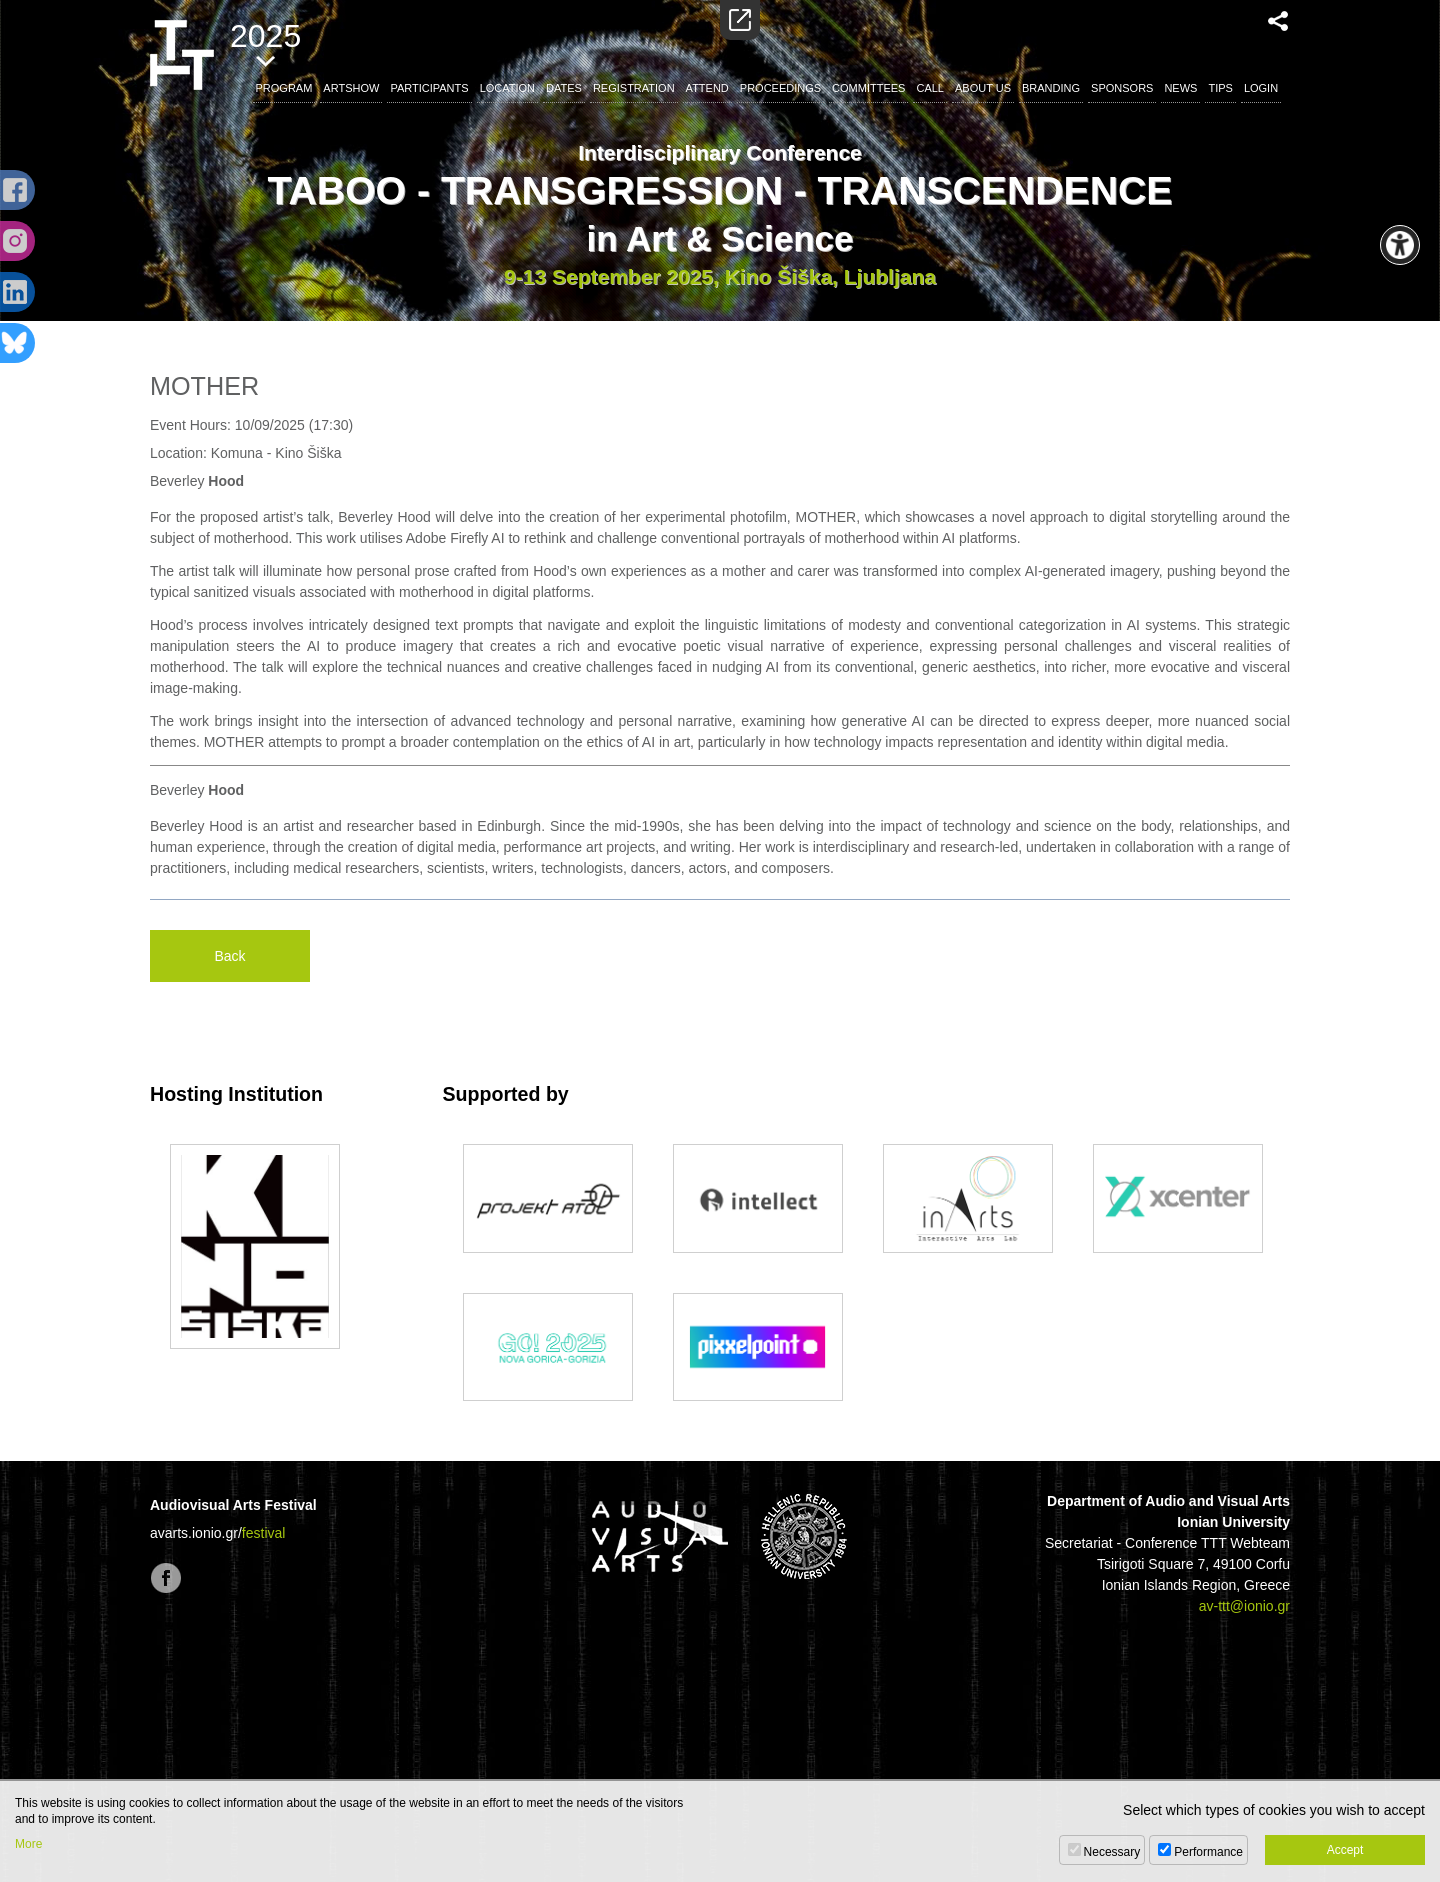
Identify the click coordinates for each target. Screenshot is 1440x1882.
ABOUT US (983, 88)
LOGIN (1261, 88)
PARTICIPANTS (429, 88)
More (28, 1844)
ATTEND (707, 88)
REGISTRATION (634, 88)
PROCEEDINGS (780, 88)
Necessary (1112, 1852)
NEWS (1180, 88)
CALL (930, 88)
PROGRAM (284, 88)
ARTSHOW (351, 88)
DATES (564, 88)
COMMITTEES (868, 88)
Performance (1208, 1852)
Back (229, 956)
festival (264, 1533)
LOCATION (507, 88)
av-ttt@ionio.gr (1244, 1606)
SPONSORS (1122, 88)
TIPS (1220, 88)
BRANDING (1051, 88)
